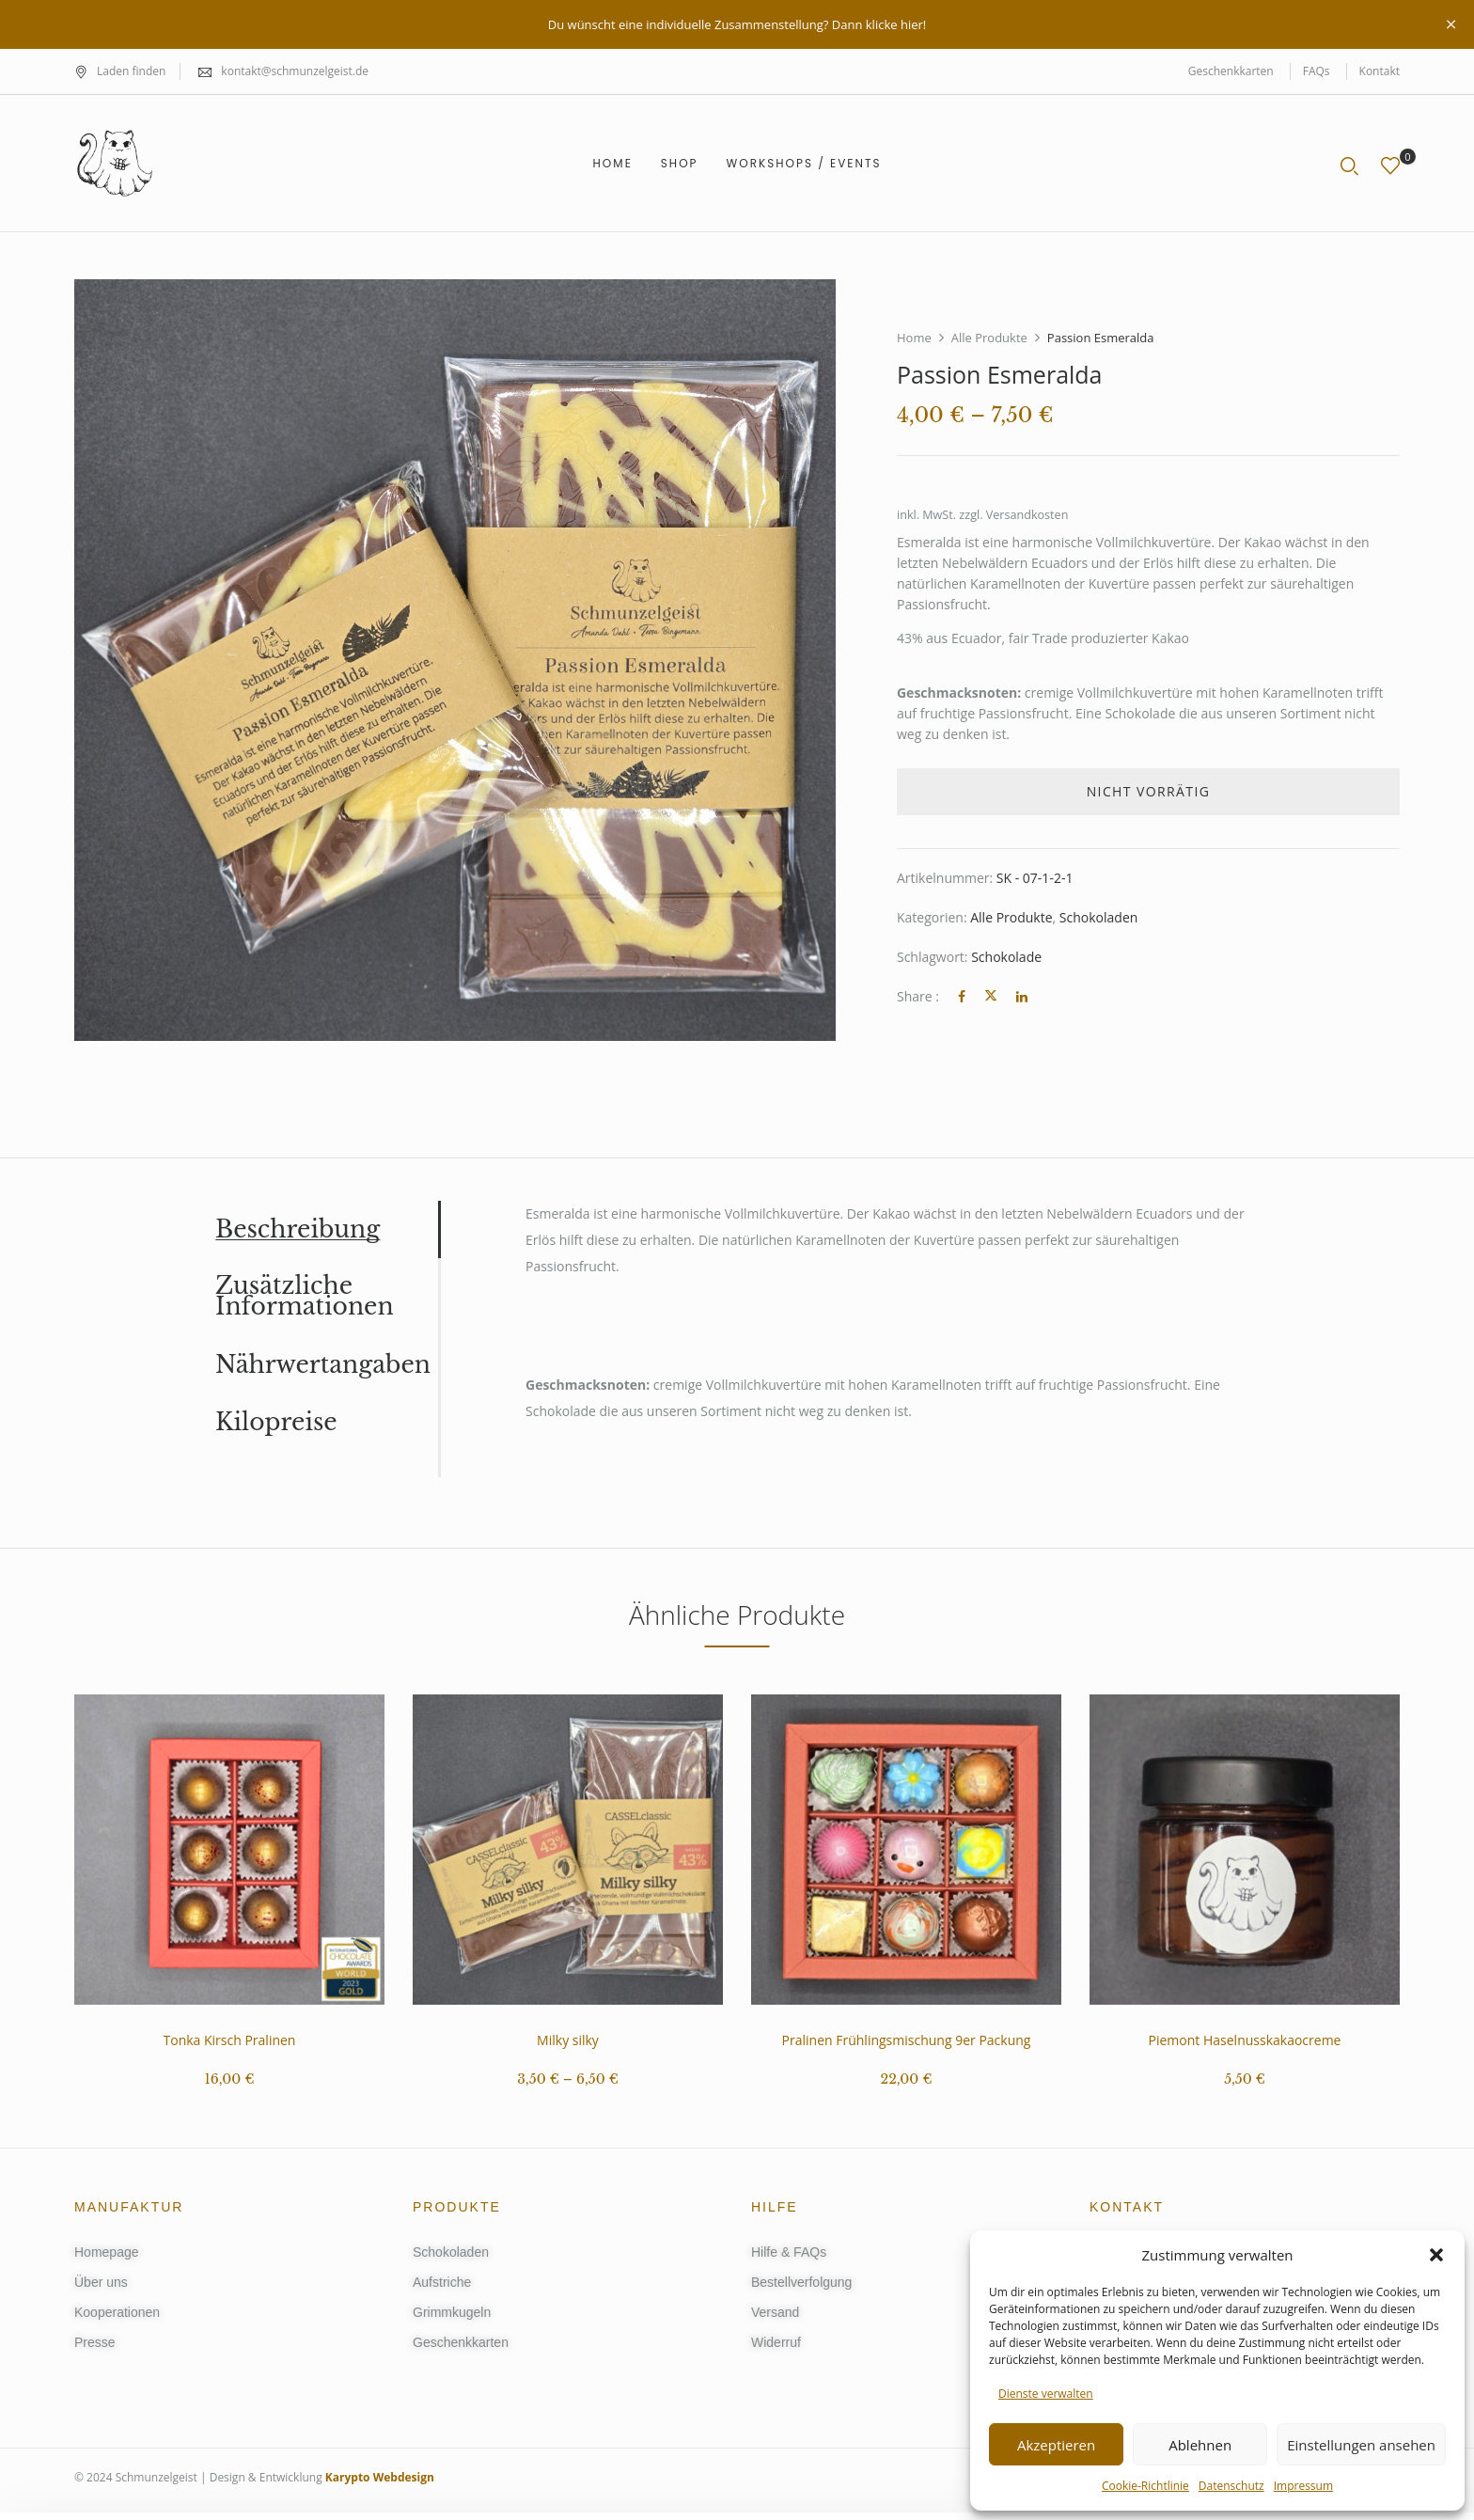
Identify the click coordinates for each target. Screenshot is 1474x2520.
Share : (918, 996)
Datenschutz (1231, 2486)
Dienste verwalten (1045, 2394)
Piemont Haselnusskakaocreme (1245, 2040)
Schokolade (1006, 957)
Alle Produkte (989, 337)
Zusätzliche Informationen (304, 1296)
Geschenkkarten (1231, 71)
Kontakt (1379, 71)
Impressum (1303, 2486)
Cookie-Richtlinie (1145, 2486)
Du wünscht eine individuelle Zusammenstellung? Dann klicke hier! (737, 24)
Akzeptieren (1056, 2444)
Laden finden (119, 71)
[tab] (326, 1229)
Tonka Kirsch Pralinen (230, 2040)
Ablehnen (1199, 2444)
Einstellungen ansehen (1361, 2444)
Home (914, 337)
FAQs (1316, 71)
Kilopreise (276, 1422)
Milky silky (568, 2040)
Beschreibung (297, 1230)
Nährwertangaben (323, 1365)
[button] (1436, 2254)
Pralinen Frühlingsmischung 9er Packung (906, 2040)
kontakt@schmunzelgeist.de (294, 71)
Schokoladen (1098, 917)
